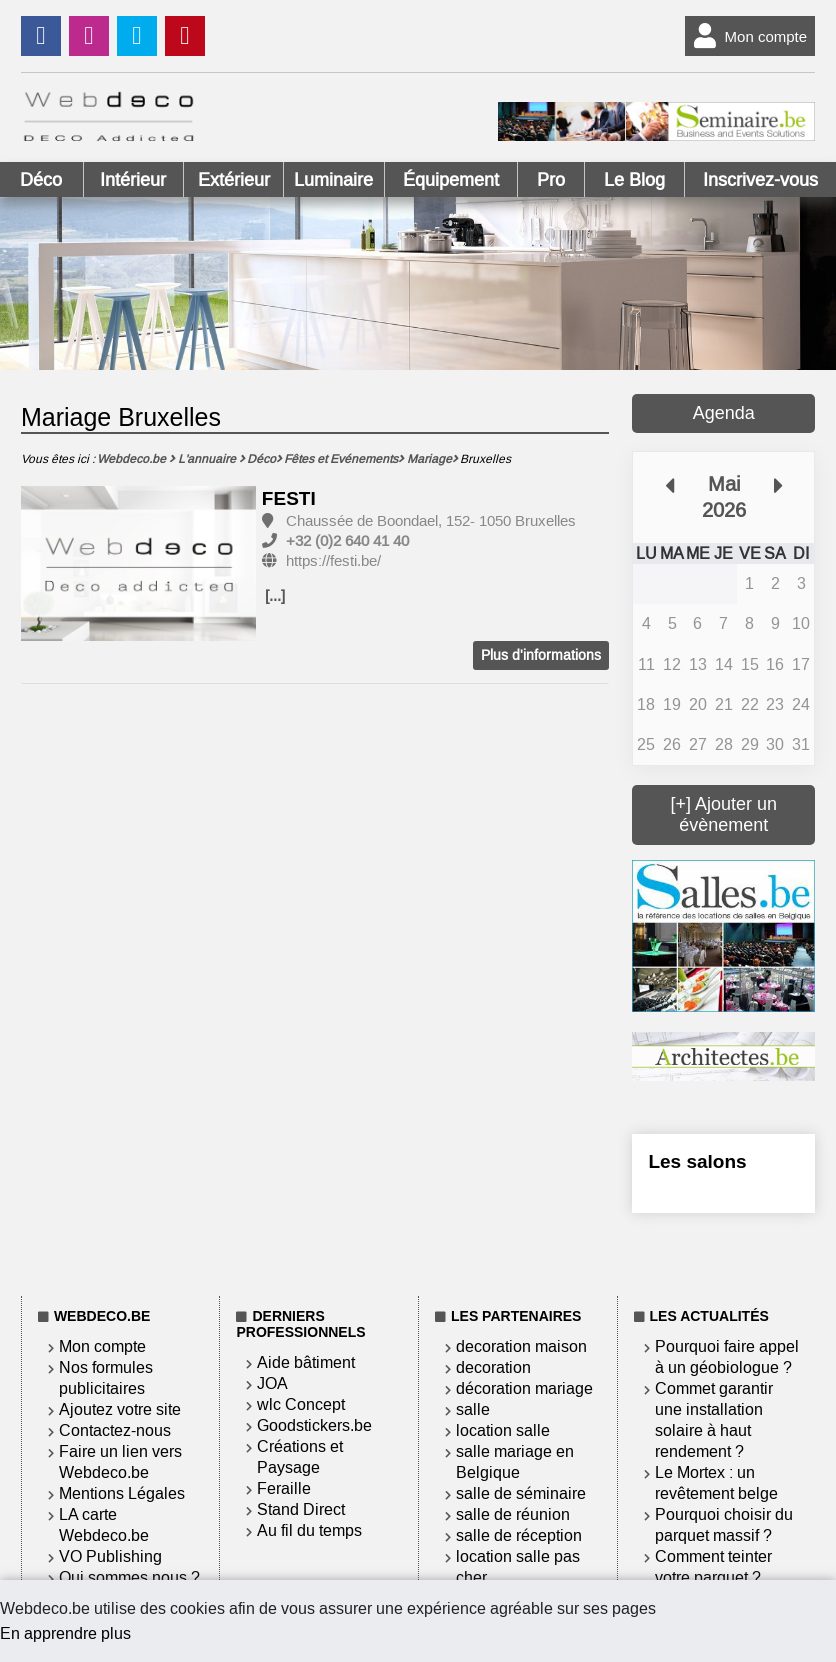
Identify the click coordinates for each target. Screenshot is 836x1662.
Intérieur (133, 180)
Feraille (284, 1488)
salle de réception (519, 1535)
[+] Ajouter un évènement (723, 814)
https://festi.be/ (333, 561)
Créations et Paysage (300, 1457)
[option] (139, 564)
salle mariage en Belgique (515, 1462)
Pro (551, 180)
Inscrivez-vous (760, 180)
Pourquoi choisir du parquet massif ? (724, 1525)
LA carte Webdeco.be (104, 1525)
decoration (493, 1367)
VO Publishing (110, 1556)
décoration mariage (524, 1388)
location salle (503, 1430)
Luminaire (333, 180)
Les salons (697, 1161)
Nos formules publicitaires (106, 1378)
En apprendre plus (65, 1633)
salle (473, 1409)
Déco (41, 180)
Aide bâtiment (306, 1362)
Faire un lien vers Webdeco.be (120, 1462)
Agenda (724, 413)
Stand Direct (301, 1509)
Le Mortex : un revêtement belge (716, 1483)
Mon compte (746, 36)
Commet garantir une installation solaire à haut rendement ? (714, 1420)
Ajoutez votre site (120, 1409)
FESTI (289, 498)
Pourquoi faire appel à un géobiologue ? (727, 1357)
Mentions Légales (122, 1493)
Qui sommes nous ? (129, 1577)
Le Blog (634, 180)
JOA (272, 1383)
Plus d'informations (541, 655)
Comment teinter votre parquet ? (713, 1567)
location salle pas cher (518, 1567)
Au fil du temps (309, 1530)
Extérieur (234, 180)
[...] (275, 596)
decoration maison (521, 1346)
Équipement (451, 180)
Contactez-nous (115, 1430)
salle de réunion (513, 1514)
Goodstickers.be (314, 1425)
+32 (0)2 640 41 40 (347, 541)
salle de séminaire (521, 1493)
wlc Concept (301, 1404)
